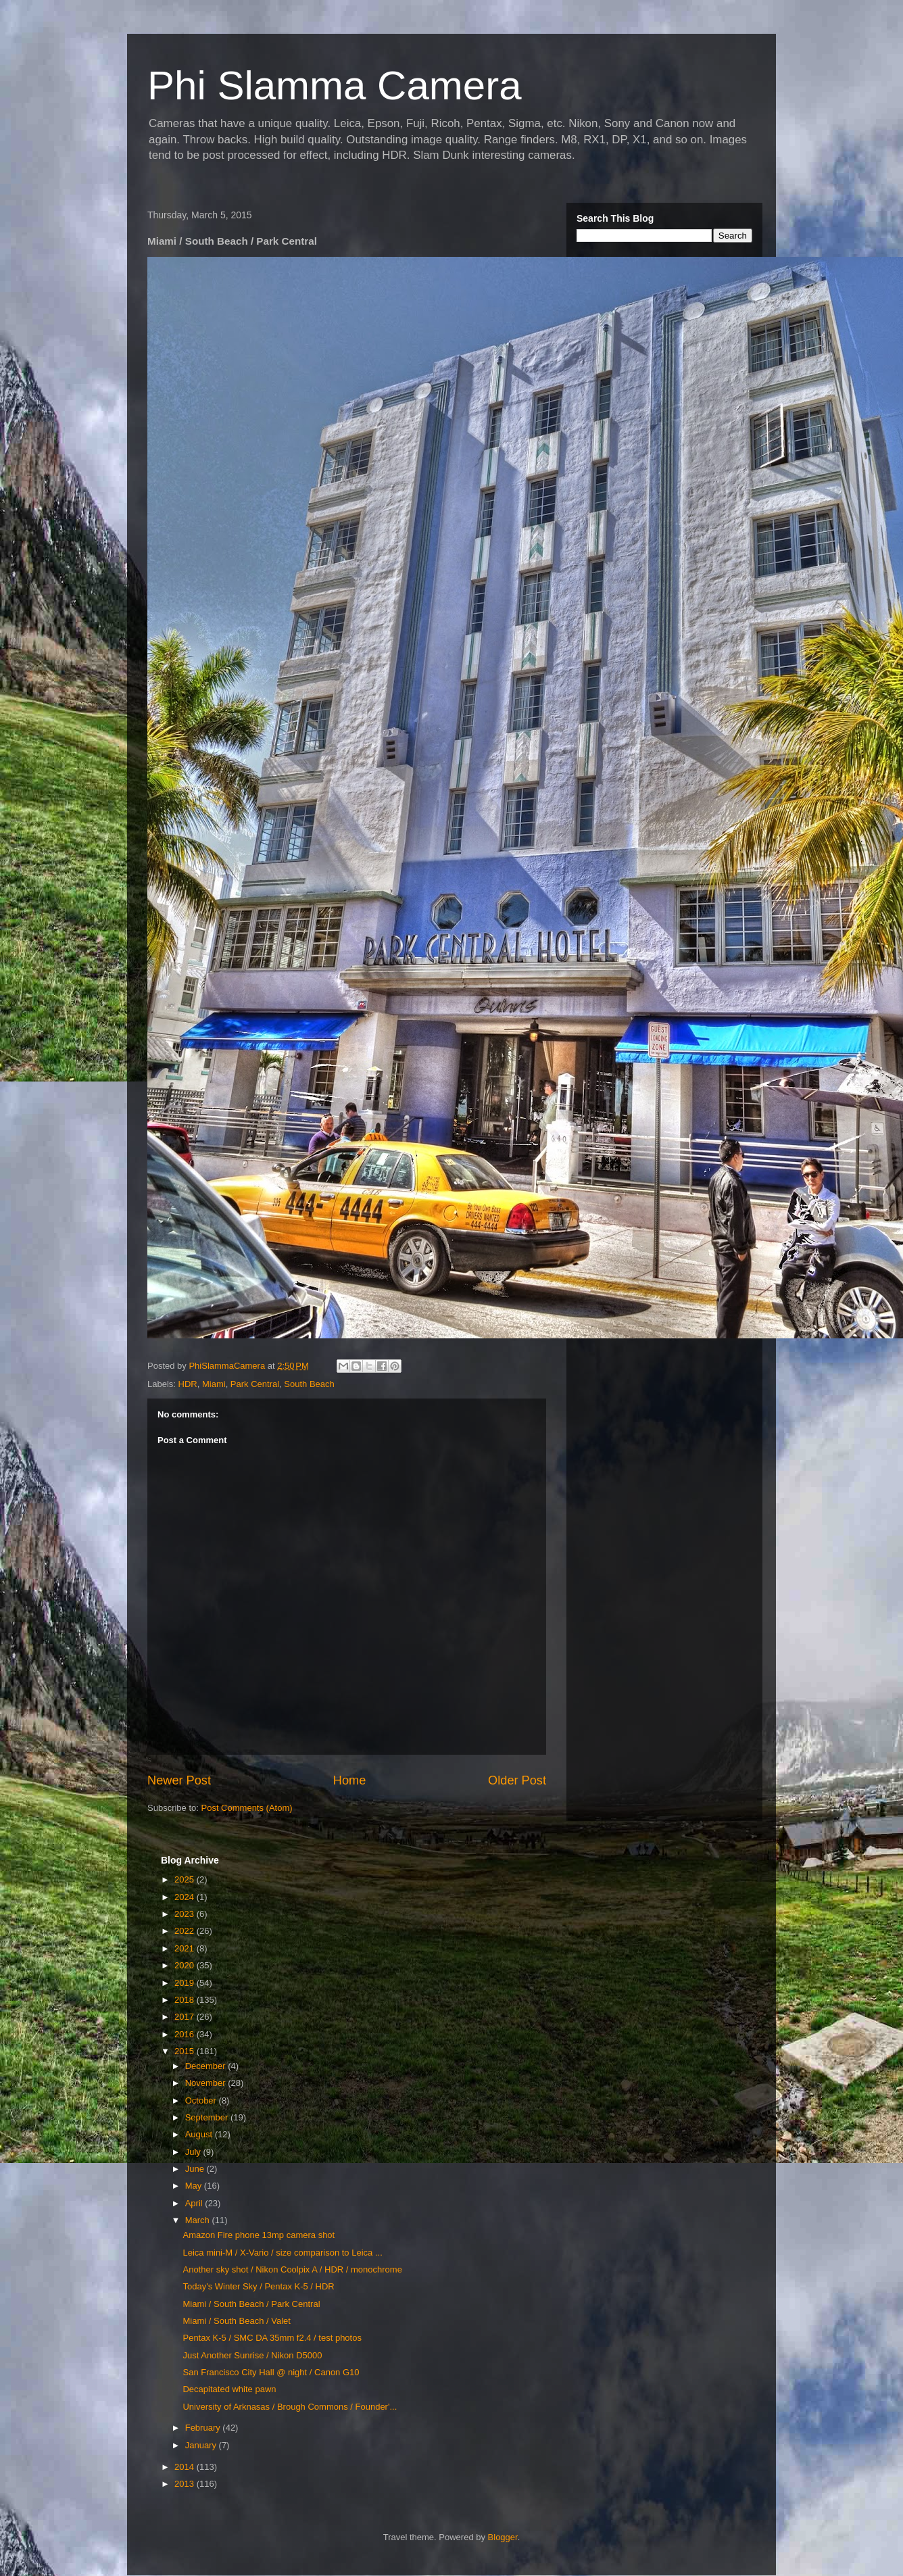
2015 (185, 2051)
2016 (185, 2034)
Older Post (517, 1780)
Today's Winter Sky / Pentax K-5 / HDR (258, 2286)
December (206, 2066)
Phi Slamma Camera (334, 85)
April (195, 2203)
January (202, 2445)
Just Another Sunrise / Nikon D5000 (252, 2355)
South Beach (309, 1384)
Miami (214, 1384)
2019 (185, 1983)
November (206, 2083)
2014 (185, 2467)
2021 (185, 1948)
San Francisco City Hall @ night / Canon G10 (270, 2372)
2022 (185, 1931)
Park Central (254, 1384)
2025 (185, 1879)
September (207, 2117)
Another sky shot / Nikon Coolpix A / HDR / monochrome (291, 2269)
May (194, 2186)
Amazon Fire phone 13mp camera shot (258, 2235)
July (194, 2152)
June (196, 2169)
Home (349, 1780)
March (198, 2220)
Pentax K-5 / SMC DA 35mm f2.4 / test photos (271, 2338)
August (200, 2134)
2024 (185, 1897)
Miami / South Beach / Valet (236, 2321)
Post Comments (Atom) (247, 1808)
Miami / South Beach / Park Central (251, 2304)
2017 (185, 2017)
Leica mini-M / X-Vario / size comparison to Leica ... (282, 2252)
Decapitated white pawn (229, 2389)
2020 (185, 1965)
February (204, 2428)
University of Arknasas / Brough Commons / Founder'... (289, 2407)
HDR (187, 1384)
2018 (185, 2000)
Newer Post (179, 1780)
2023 (185, 1914)
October (202, 2100)
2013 (185, 2484)
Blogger (503, 2537)
